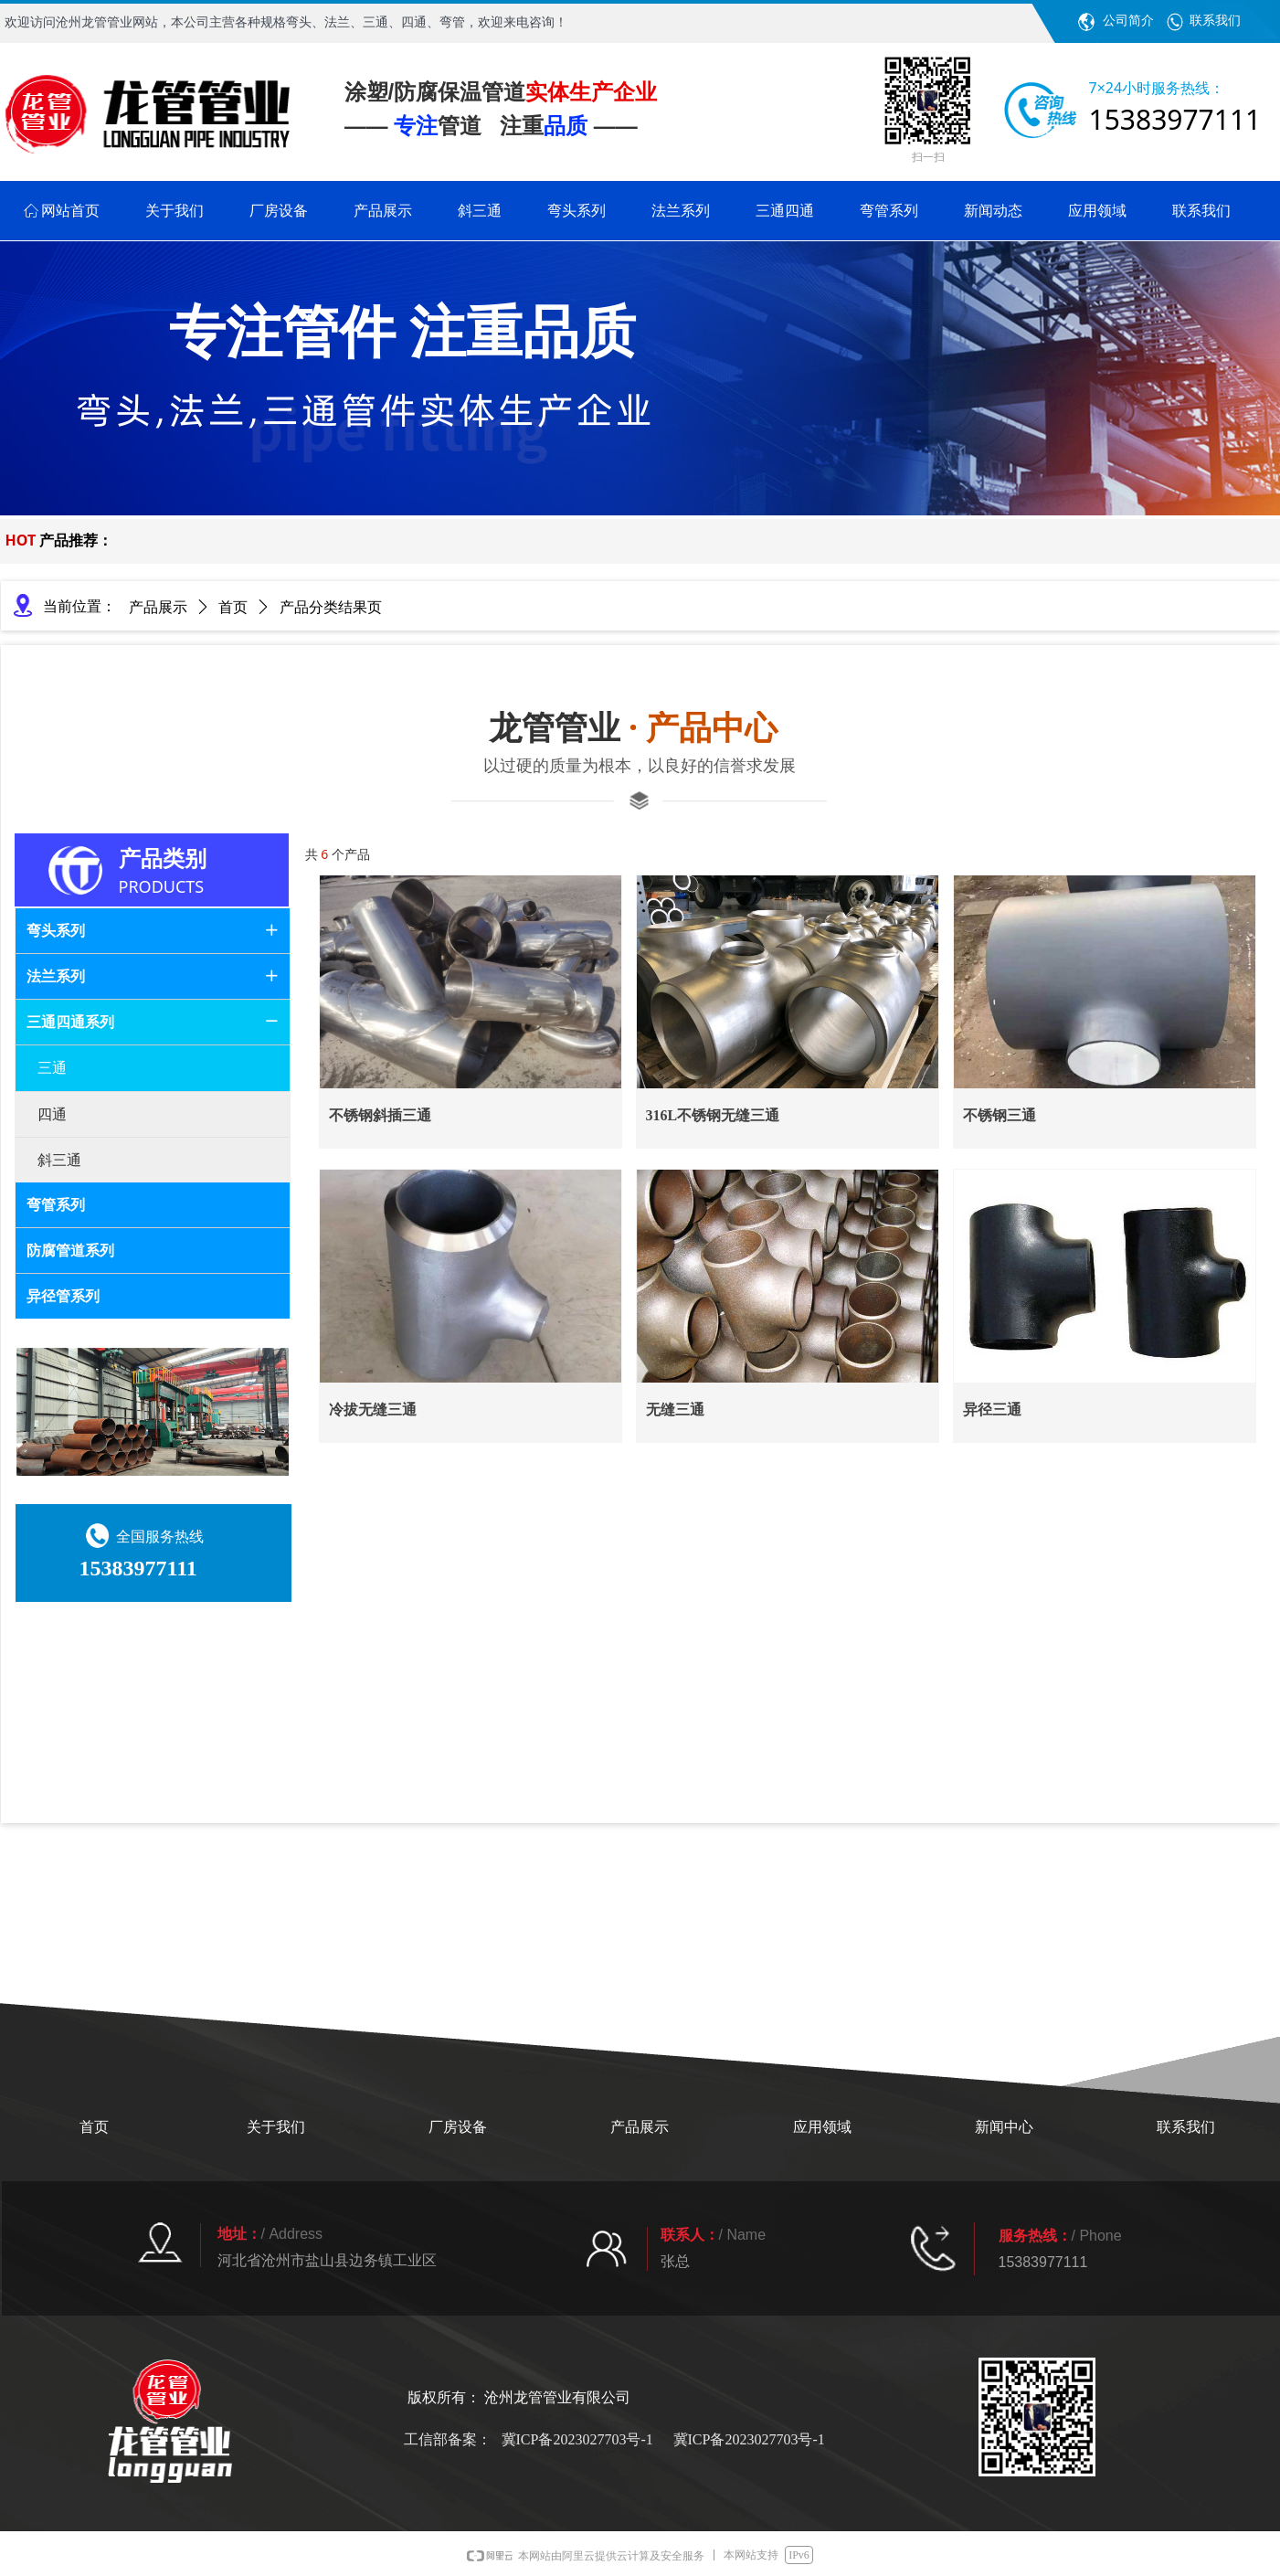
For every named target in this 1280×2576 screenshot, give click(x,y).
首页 (233, 607)
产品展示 (158, 607)
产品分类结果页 (331, 607)
